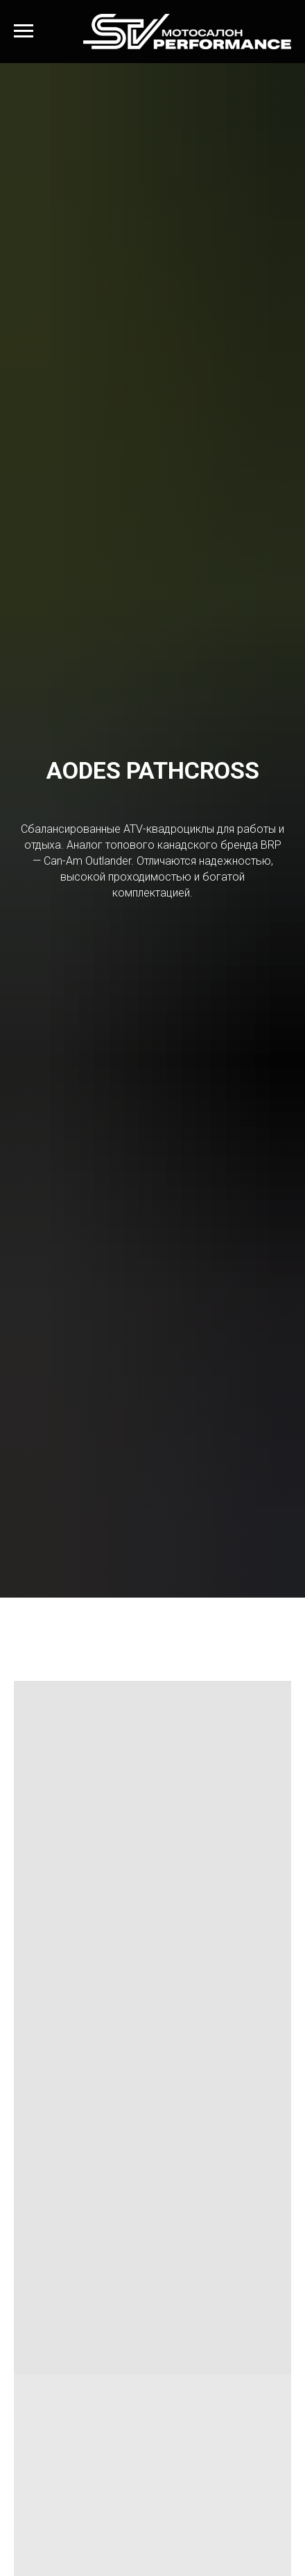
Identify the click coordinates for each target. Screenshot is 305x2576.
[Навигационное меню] (23, 31)
